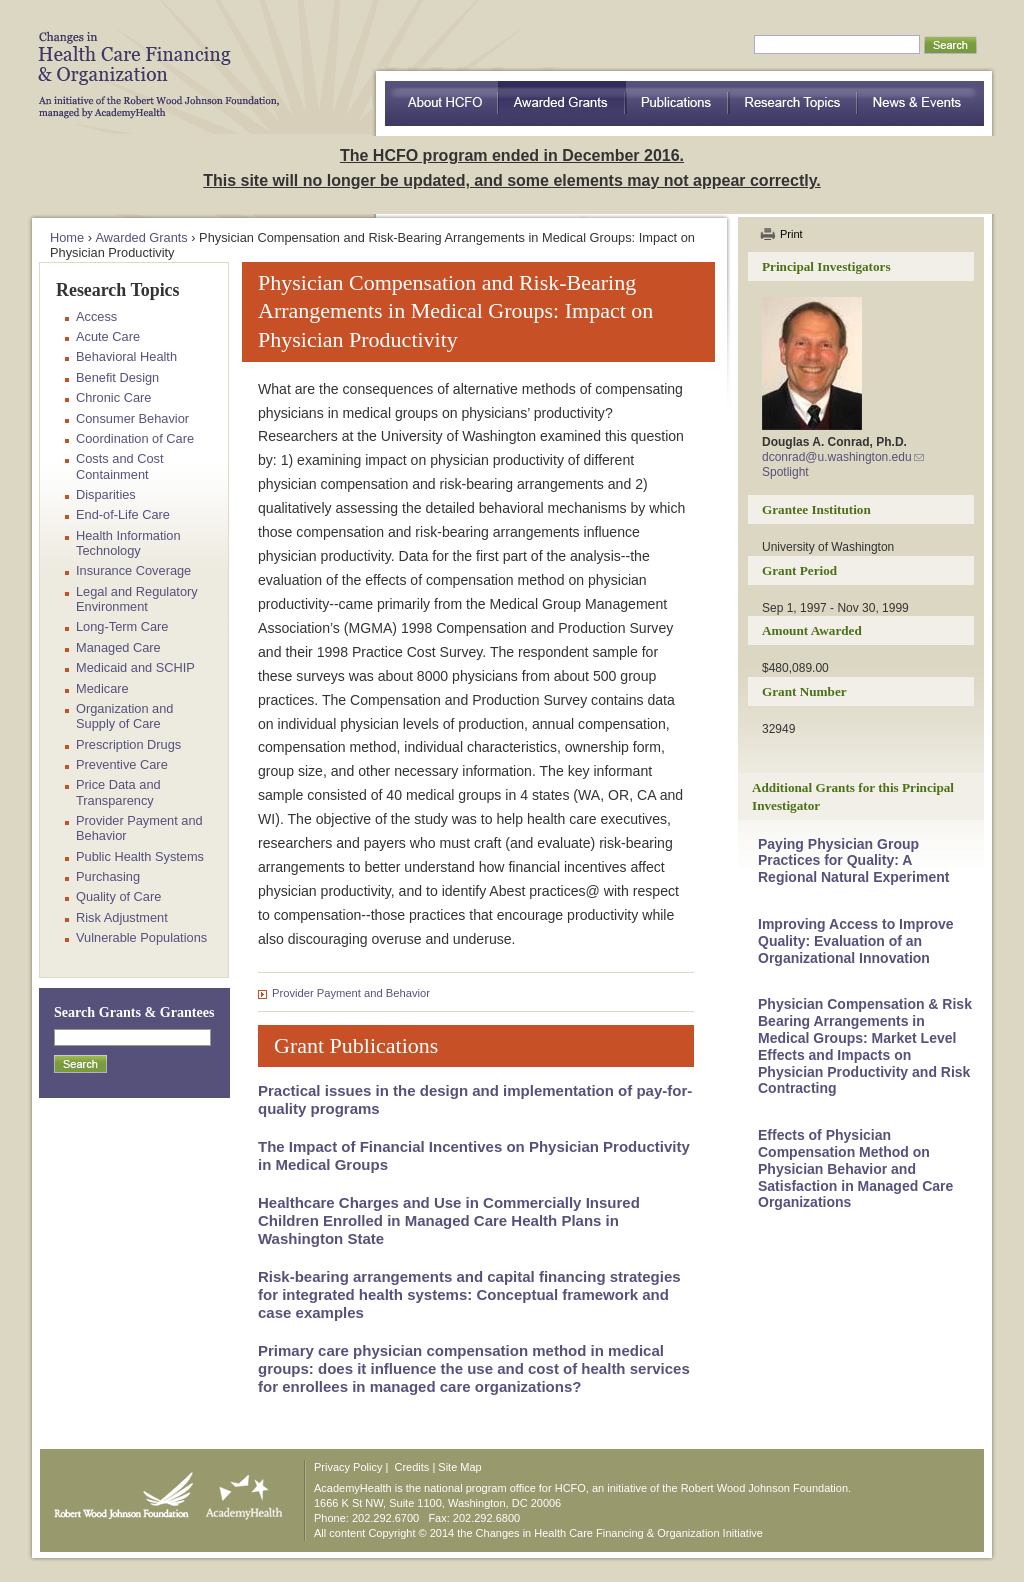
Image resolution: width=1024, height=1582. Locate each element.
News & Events (921, 103)
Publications (677, 103)
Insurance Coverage (133, 570)
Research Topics (793, 103)
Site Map (459, 1467)
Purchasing (108, 876)
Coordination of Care (135, 438)
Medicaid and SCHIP (135, 667)
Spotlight (785, 472)
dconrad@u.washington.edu (837, 457)
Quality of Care (118, 896)
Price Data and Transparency (118, 792)
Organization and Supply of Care (124, 716)
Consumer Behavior (132, 418)
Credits (412, 1467)
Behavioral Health (126, 356)
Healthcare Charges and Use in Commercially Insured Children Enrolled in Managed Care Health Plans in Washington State (449, 1220)
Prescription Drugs (128, 744)
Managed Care (118, 647)
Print (791, 234)
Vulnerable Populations (141, 937)
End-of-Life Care (123, 514)
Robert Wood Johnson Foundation (118, 1491)
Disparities (106, 494)
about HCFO (441, 103)
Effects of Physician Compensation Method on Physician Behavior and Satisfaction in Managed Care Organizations (855, 1168)
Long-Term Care (122, 626)
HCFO (152, 60)
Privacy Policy (348, 1467)
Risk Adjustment (122, 917)
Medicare (102, 688)
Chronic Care (113, 397)
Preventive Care (122, 764)
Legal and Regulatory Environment (137, 599)
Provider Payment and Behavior (351, 993)
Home (67, 237)
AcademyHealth (239, 1491)
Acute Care (108, 336)
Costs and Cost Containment (120, 466)
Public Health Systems (140, 856)
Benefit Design (117, 377)
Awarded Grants (562, 103)
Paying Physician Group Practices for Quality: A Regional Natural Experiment (853, 861)
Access (96, 316)
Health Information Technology (128, 543)
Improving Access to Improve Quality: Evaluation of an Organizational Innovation (856, 941)
